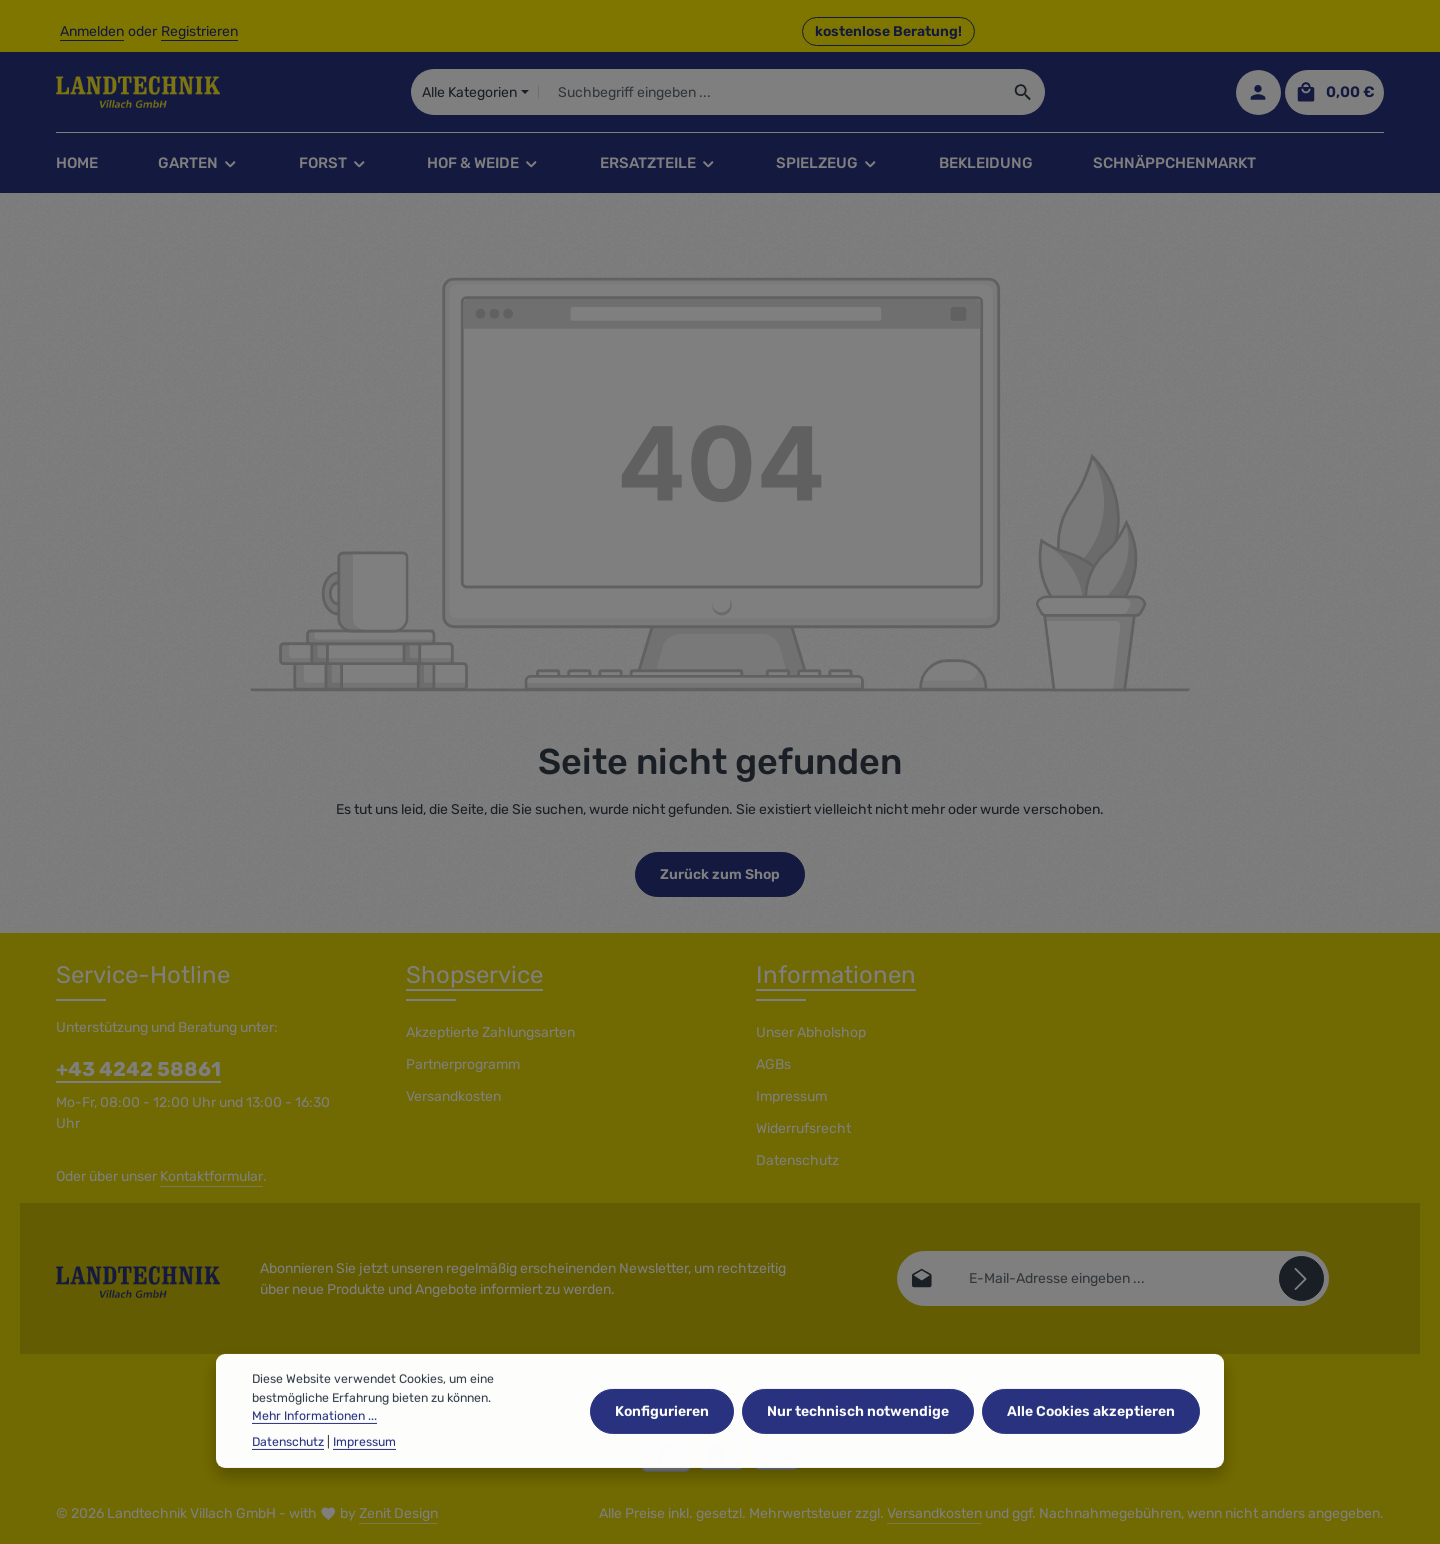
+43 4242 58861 (138, 1069)
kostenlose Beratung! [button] (888, 31)
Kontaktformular (211, 1176)
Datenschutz (797, 1160)
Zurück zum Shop (720, 874)
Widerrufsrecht (803, 1128)
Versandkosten (453, 1096)
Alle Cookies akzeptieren (1091, 1439)
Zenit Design (398, 1513)
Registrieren (199, 31)
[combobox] (769, 92)
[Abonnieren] (1301, 1278)
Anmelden (92, 31)
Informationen (836, 975)
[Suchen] (1023, 92)
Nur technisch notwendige (858, 1439)
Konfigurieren (662, 1439)
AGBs (773, 1064)
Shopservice (474, 975)
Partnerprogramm (463, 1064)
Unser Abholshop (811, 1032)
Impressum (791, 1096)
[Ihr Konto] (1258, 92)
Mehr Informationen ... (314, 1445)
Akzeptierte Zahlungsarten (490, 1032)
